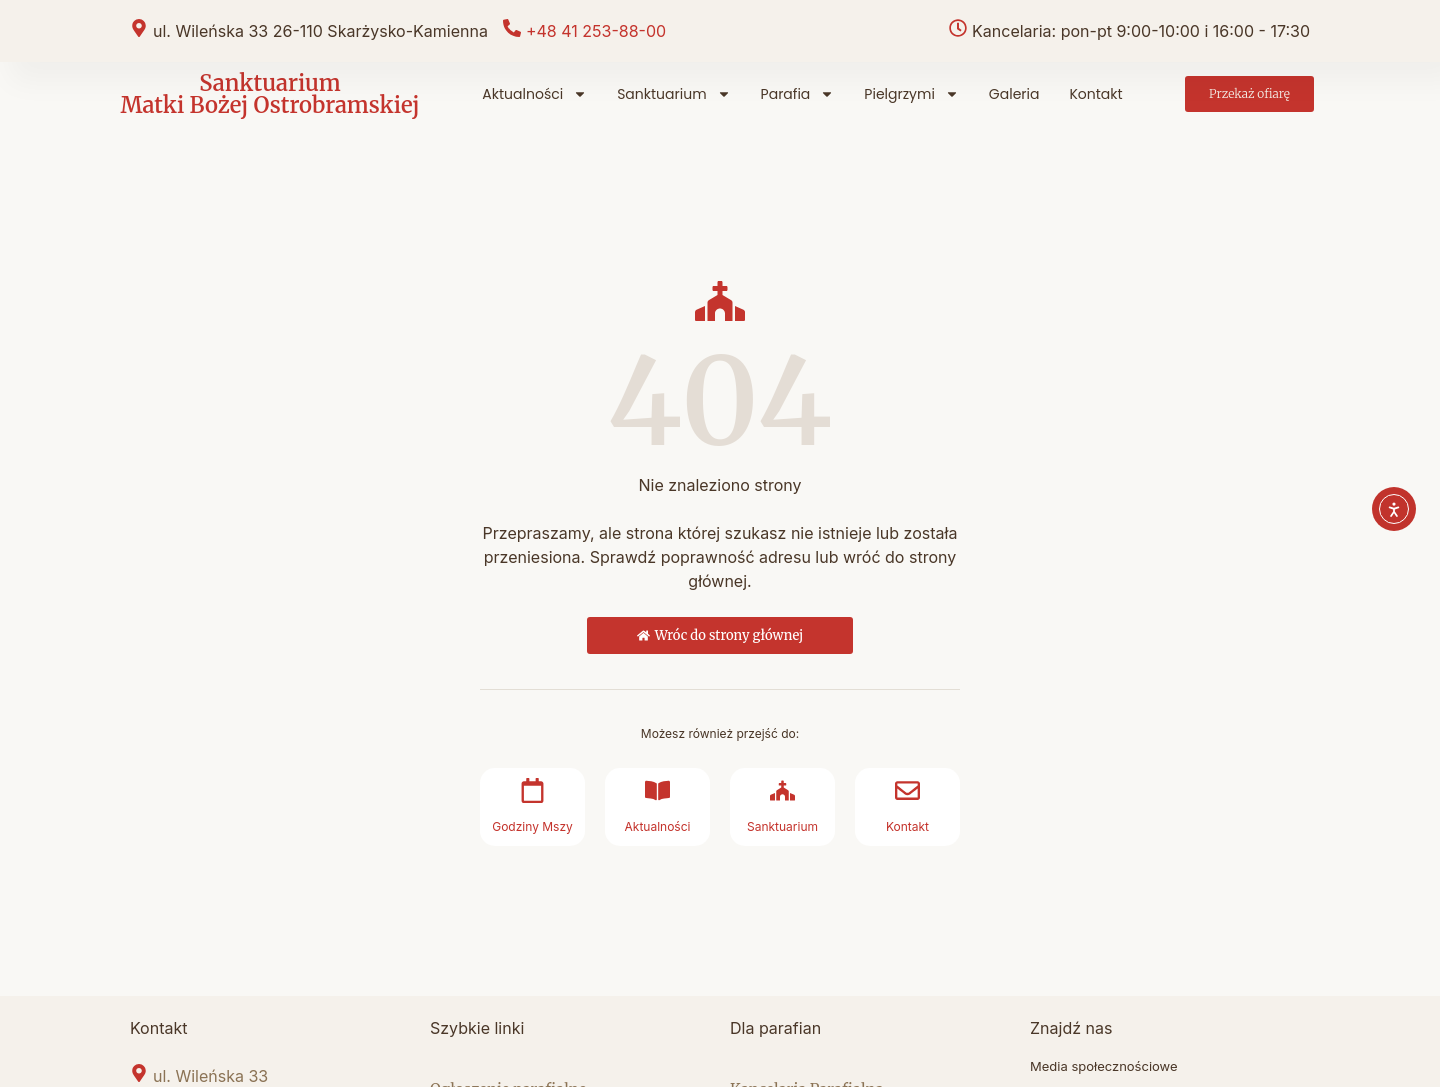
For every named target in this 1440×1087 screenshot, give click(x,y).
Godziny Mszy (532, 826)
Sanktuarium (673, 94)
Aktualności (534, 94)
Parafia (798, 94)
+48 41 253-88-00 (596, 31)
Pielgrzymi (911, 94)
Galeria (1014, 94)
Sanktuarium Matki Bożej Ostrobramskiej (269, 94)
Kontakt (1095, 94)
